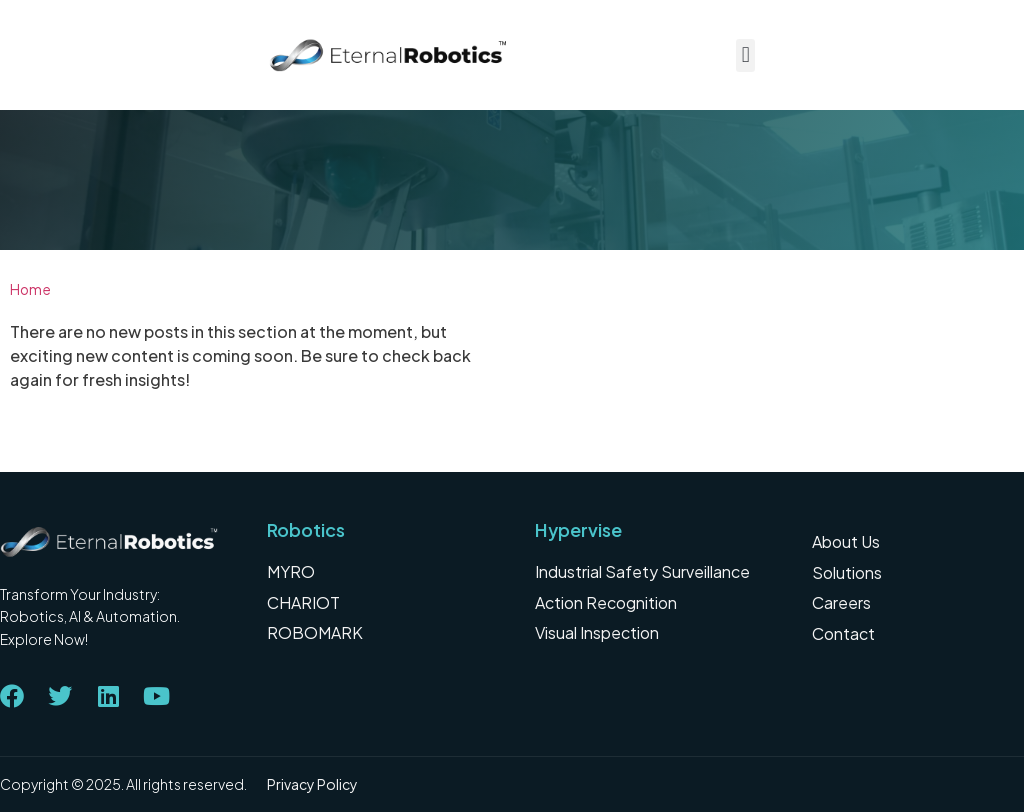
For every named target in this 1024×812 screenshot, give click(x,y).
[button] (745, 55)
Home (30, 289)
